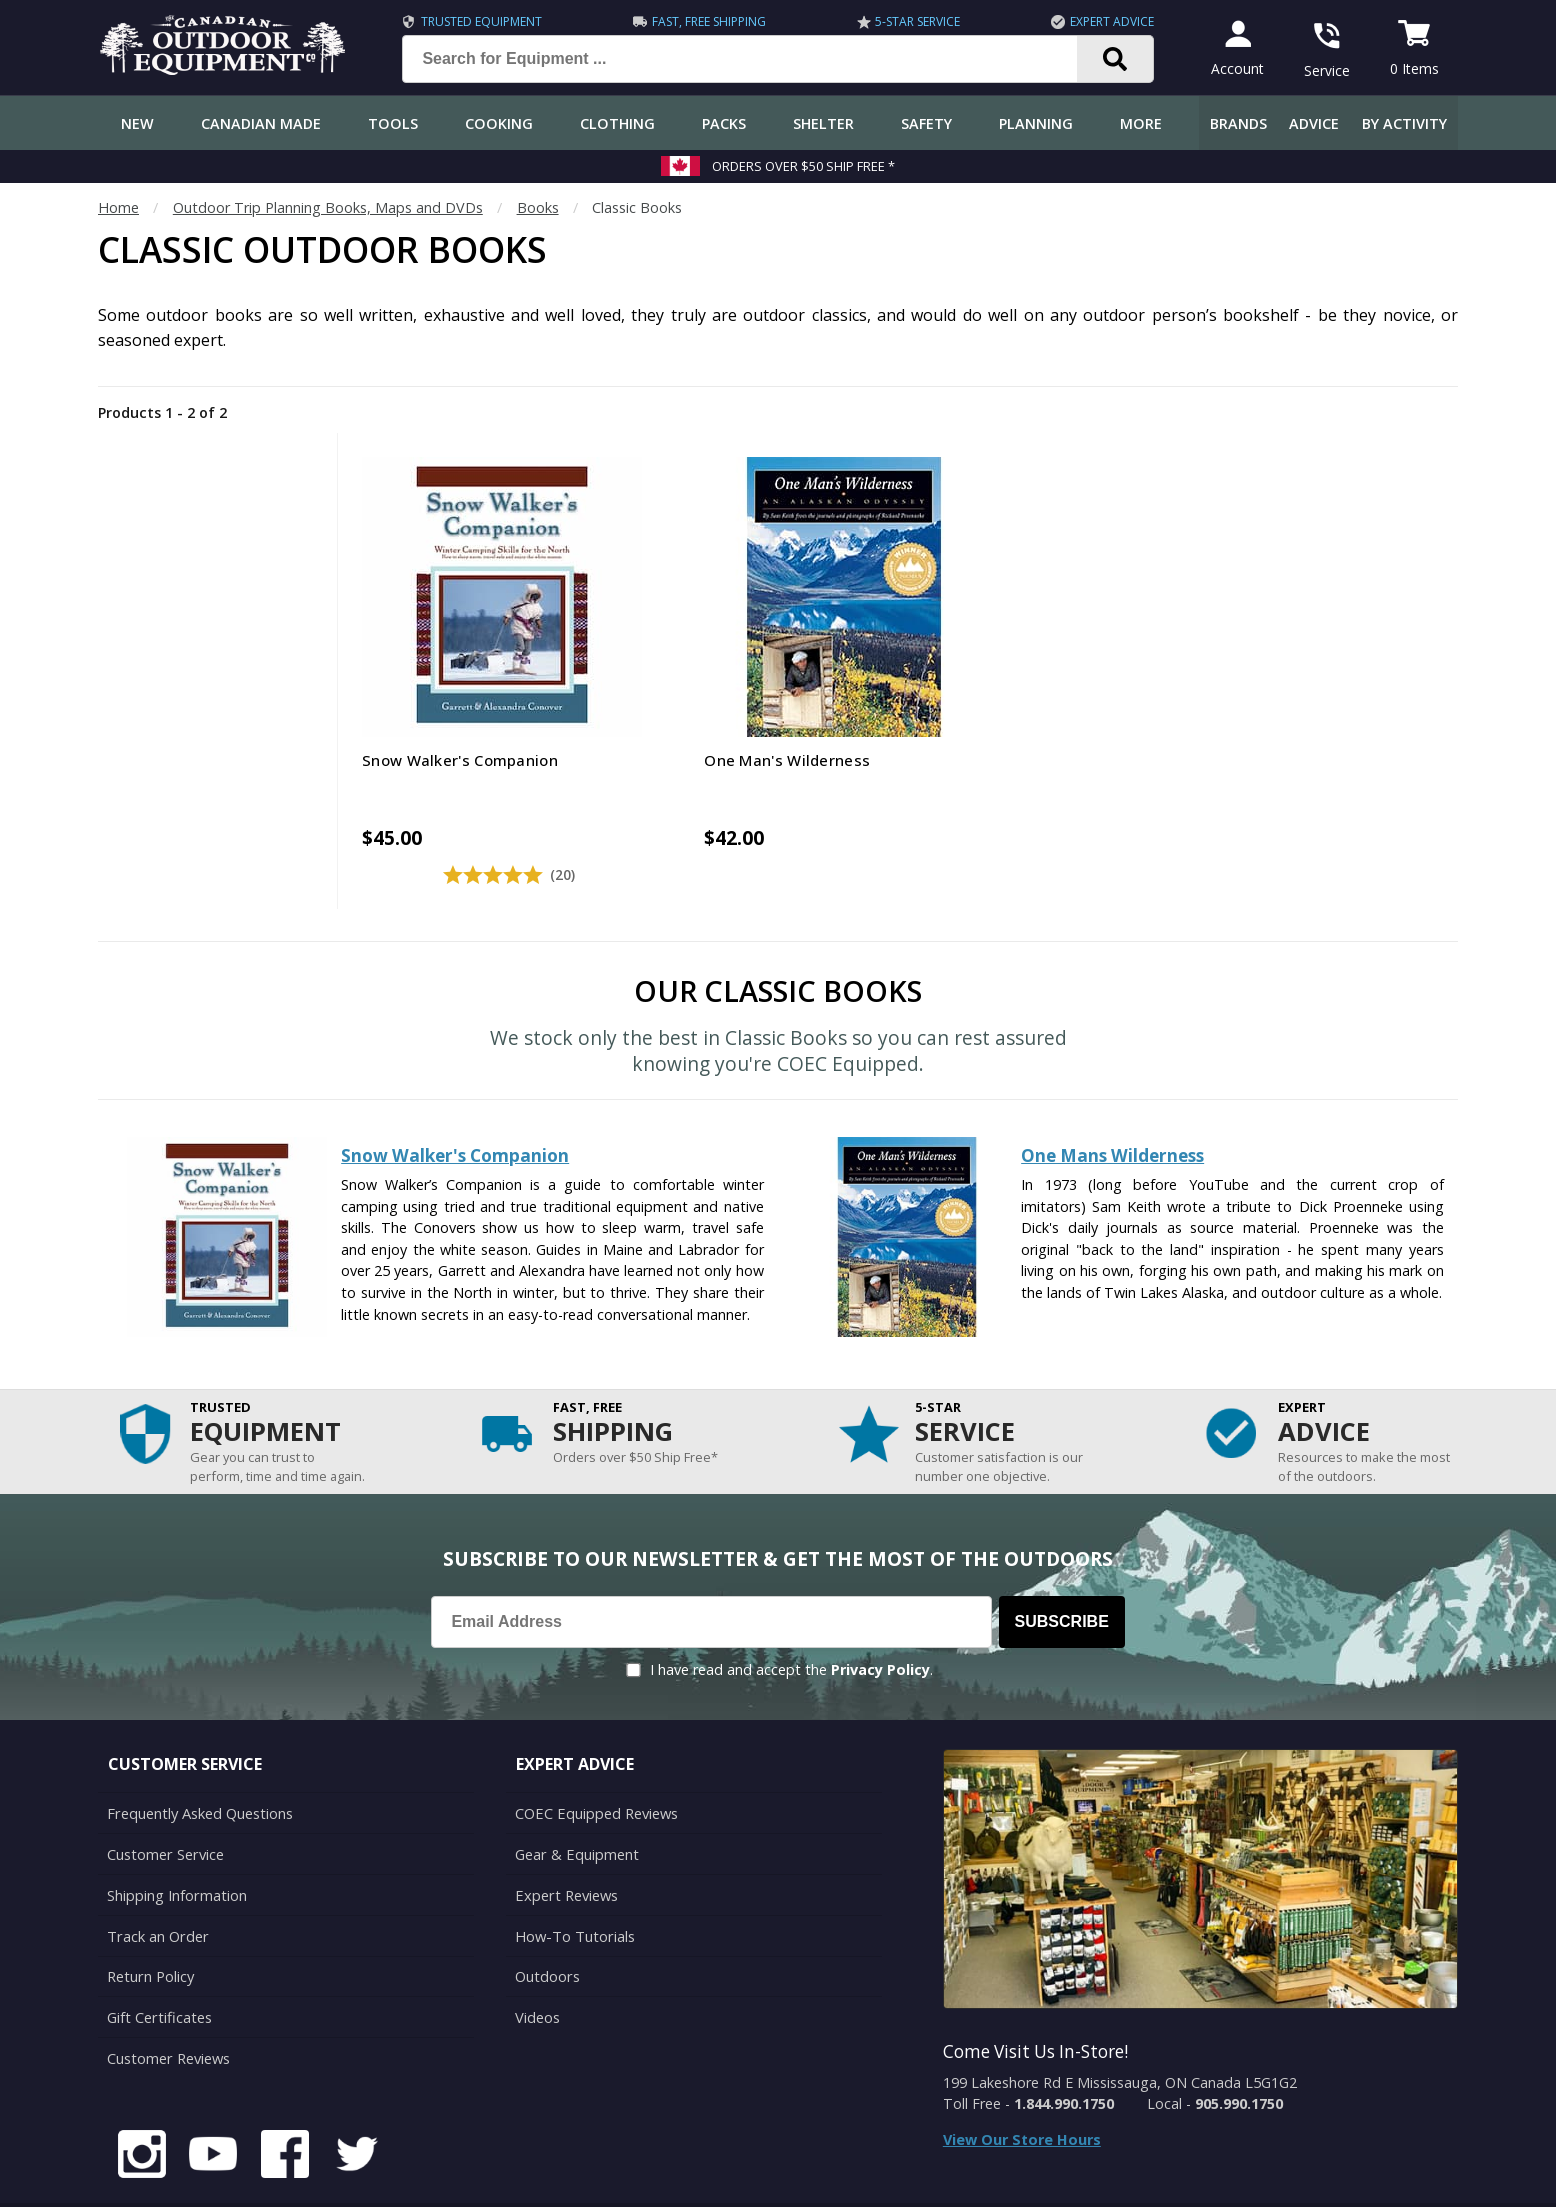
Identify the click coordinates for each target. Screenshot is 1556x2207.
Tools (393, 123)
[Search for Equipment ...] (752, 59)
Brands (1238, 123)
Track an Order (156, 1884)
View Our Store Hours (1022, 2091)
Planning (1036, 123)
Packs (724, 123)
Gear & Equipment (576, 1804)
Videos (537, 1963)
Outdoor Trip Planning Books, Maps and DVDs (328, 207)
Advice (1314, 123)
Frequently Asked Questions (199, 1764)
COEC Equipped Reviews (595, 1764)
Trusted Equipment (478, 21)
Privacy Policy (880, 1621)
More (1141, 123)
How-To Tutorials (574, 1884)
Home (118, 207)
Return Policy (150, 1923)
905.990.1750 (1239, 2055)
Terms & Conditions (1265, 2176)
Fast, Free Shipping (706, 21)
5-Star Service (914, 21)
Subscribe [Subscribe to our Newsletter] (1062, 1573)
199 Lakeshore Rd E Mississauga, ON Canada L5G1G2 (1120, 2034)
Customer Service (164, 1804)
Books (538, 207)
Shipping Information (176, 1844)
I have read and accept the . (791, 1621)
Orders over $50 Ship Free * (803, 166)
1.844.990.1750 (1064, 2055)
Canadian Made (261, 123)
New (137, 123)
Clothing (617, 123)
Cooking (499, 123)
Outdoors (547, 1923)
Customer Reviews (168, 2003)
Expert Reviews (565, 1844)
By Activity (1404, 123)
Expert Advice (1109, 21)
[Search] (1112, 59)
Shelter (823, 123)
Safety (926, 123)
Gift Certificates (158, 1963)
